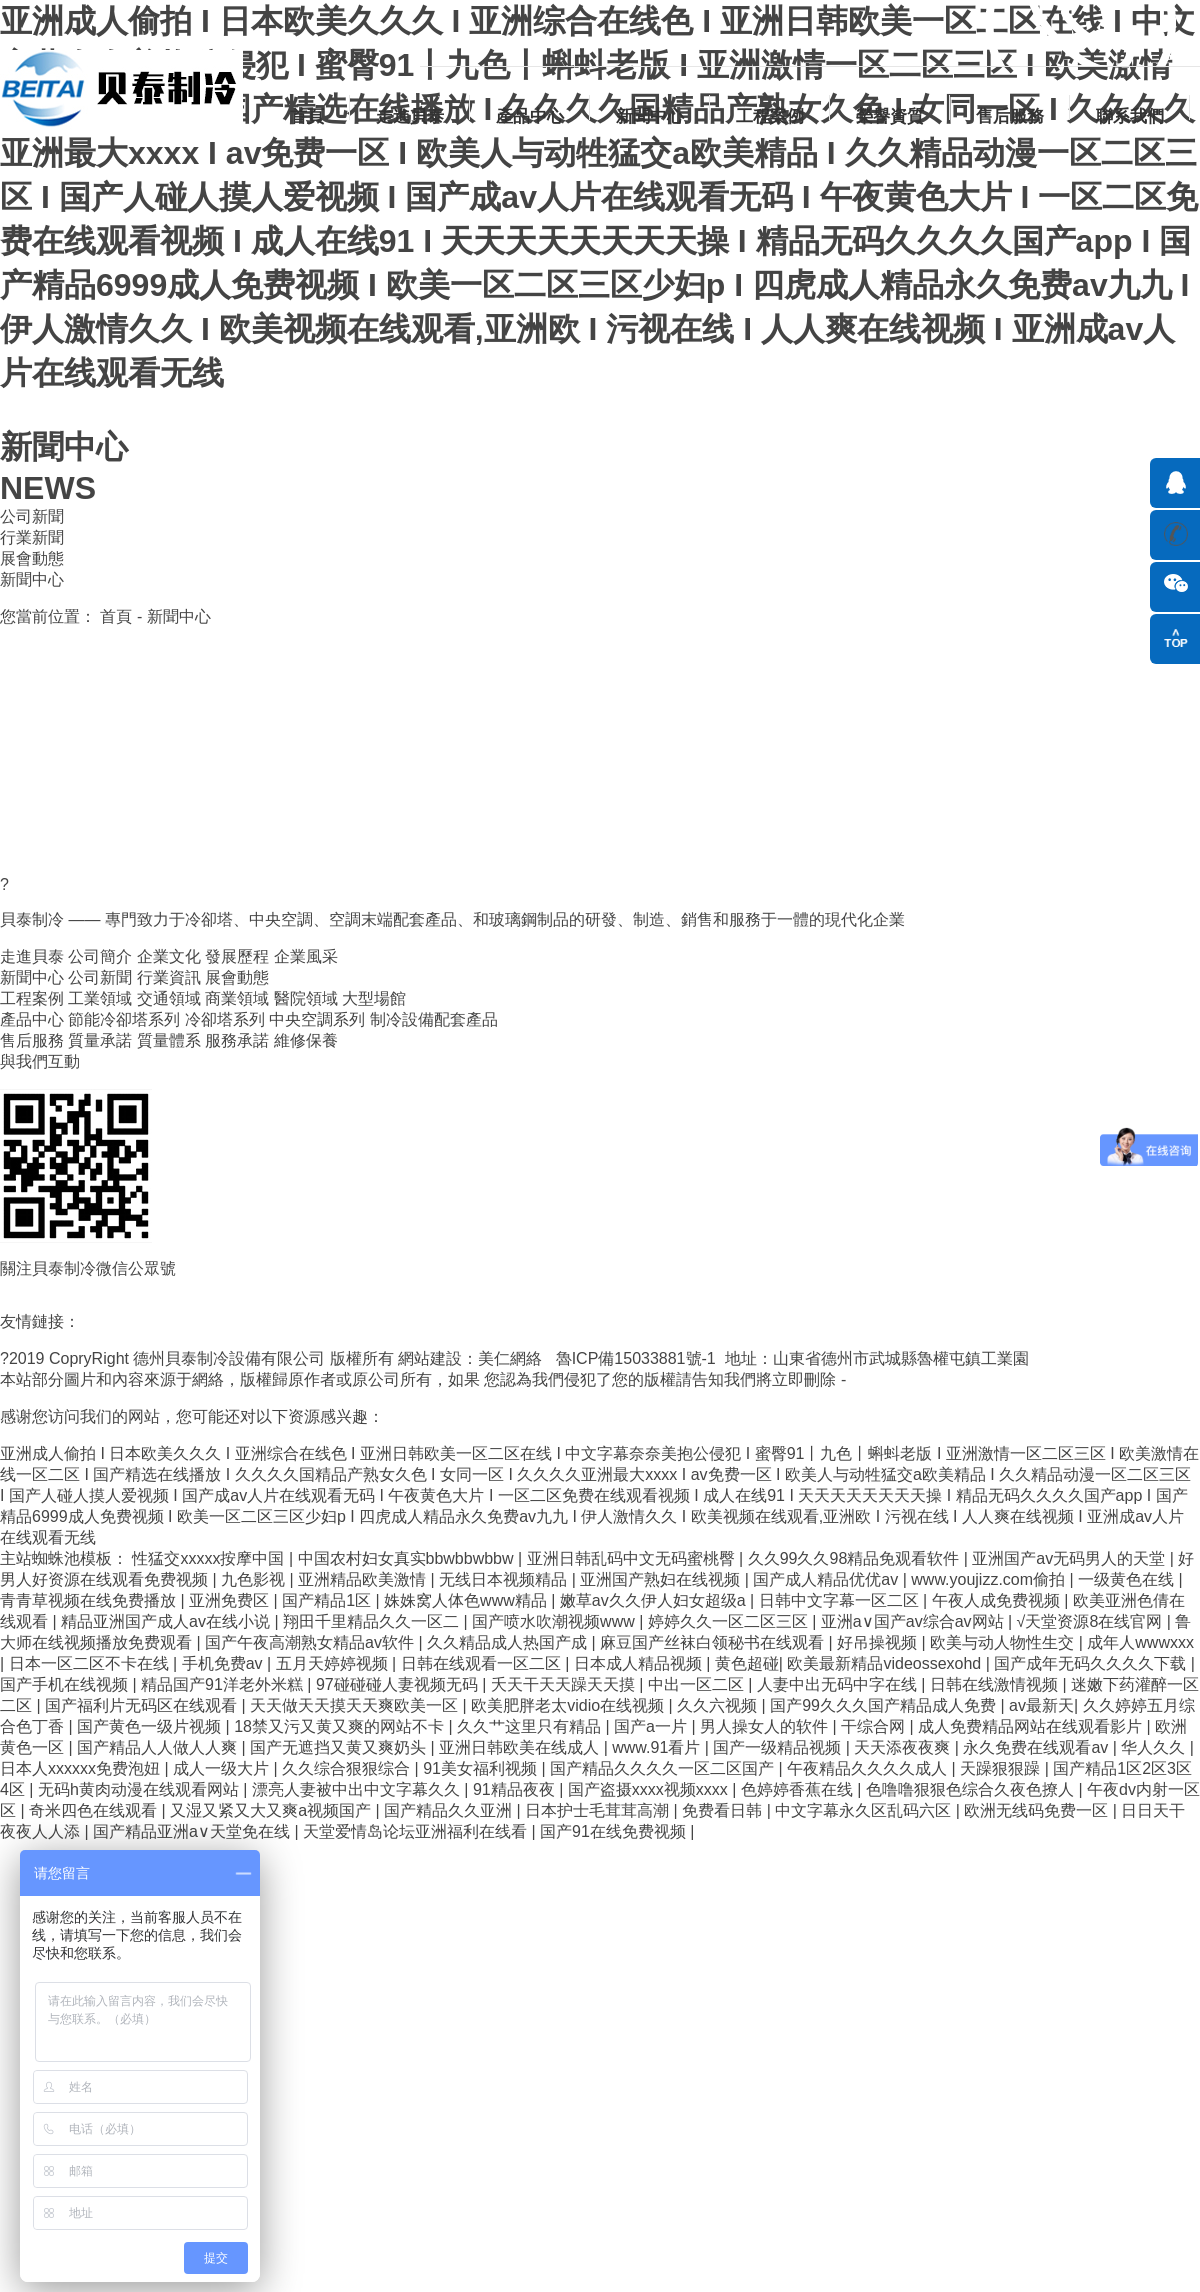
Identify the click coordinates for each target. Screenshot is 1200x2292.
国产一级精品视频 (779, 1747)
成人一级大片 (223, 1768)
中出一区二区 (698, 1684)
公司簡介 (100, 956)
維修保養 (306, 1040)
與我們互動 (40, 1061)
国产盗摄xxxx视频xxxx (650, 1789)
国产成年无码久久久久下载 (1092, 1663)
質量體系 (169, 1040)
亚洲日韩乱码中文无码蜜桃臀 (633, 1558)
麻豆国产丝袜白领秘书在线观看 (714, 1642)
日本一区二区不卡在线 (91, 1663)
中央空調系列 (317, 1019)
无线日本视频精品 (505, 1579)
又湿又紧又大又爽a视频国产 (272, 1810)
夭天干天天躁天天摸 (565, 1684)
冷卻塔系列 (225, 1019)
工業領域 (100, 998)
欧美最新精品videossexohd (886, 1663)
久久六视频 (719, 1705)
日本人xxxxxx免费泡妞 (82, 1768)
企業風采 (306, 956)
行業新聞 (32, 537)
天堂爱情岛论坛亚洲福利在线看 (417, 1831)
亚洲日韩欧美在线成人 (521, 1747)
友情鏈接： (40, 1321)
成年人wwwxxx (1140, 1642)
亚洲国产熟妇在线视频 (662, 1579)
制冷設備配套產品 (434, 1019)
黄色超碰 (747, 1663)
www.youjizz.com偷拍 (990, 1579)
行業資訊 (169, 977)
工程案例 (770, 116)
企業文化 (169, 956)
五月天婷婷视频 (334, 1663)
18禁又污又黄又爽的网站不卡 (341, 1726)
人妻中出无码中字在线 (839, 1684)
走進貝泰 (410, 116)
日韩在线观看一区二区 (483, 1663)
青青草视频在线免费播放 (90, 1600)
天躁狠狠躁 (1002, 1768)
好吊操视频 (879, 1642)
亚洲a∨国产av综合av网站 (914, 1621)
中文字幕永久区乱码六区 (865, 1810)
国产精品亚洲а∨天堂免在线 (193, 1831)
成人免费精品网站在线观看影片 (1032, 1726)
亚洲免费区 (231, 1600)
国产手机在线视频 (66, 1684)
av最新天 (1041, 1705)
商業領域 (237, 998)
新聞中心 (650, 116)
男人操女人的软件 (766, 1726)
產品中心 (530, 116)
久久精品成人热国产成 (509, 1642)
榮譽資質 (890, 116)
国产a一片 (652, 1726)
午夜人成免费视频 (998, 1600)
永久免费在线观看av (1037, 1747)
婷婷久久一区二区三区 (730, 1621)
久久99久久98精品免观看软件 (856, 1558)
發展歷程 (237, 956)
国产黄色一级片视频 (151, 1726)
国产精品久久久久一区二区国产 (664, 1768)
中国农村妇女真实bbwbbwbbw (408, 1558)
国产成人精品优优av (827, 1579)
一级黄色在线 (1128, 1579)
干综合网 (875, 1726)
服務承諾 (237, 1040)
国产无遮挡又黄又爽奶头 (340, 1747)
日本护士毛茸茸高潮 (599, 1810)
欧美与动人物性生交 (1004, 1642)
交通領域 (169, 998)
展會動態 (32, 558)
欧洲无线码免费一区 (1038, 1810)
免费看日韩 (724, 1810)
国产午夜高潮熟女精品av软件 (311, 1642)
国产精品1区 (328, 1600)
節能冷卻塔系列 (124, 1019)
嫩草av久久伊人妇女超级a (655, 1600)
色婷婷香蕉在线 (799, 1789)
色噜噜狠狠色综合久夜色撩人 (972, 1789)
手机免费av (224, 1663)
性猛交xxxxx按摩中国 (210, 1558)
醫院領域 (306, 998)
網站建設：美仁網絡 (474, 1358)
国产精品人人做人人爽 (159, 1747)
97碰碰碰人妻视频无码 (399, 1684)
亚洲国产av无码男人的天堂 (1070, 1558)
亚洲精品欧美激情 (364, 1579)
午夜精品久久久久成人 (869, 1768)
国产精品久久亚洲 (450, 1810)
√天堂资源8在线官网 (1092, 1621)
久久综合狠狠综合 (348, 1768)
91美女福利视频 (482, 1768)
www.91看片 (658, 1747)
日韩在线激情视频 (996, 1684)
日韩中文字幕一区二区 (841, 1600)
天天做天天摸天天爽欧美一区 (356, 1705)
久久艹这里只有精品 (531, 1726)
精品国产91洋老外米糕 (224, 1684)
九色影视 (255, 1579)
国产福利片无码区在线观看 (143, 1705)
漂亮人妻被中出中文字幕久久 (358, 1789)
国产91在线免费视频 (615, 1831)
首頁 (307, 116)
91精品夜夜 (516, 1789)
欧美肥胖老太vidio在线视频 (569, 1705)
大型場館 (374, 998)
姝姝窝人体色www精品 (467, 1600)
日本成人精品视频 (640, 1663)
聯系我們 (1130, 116)
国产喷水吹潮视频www (555, 1621)
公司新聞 (32, 516)
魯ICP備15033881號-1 (638, 1358)
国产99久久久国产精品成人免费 (885, 1705)
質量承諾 (100, 1040)
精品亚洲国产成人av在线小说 (167, 1621)
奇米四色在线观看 (95, 1810)
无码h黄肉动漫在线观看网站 (140, 1789)
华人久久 (1155, 1747)
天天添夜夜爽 (904, 1747)
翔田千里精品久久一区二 (373, 1621)
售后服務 (1010, 116)
